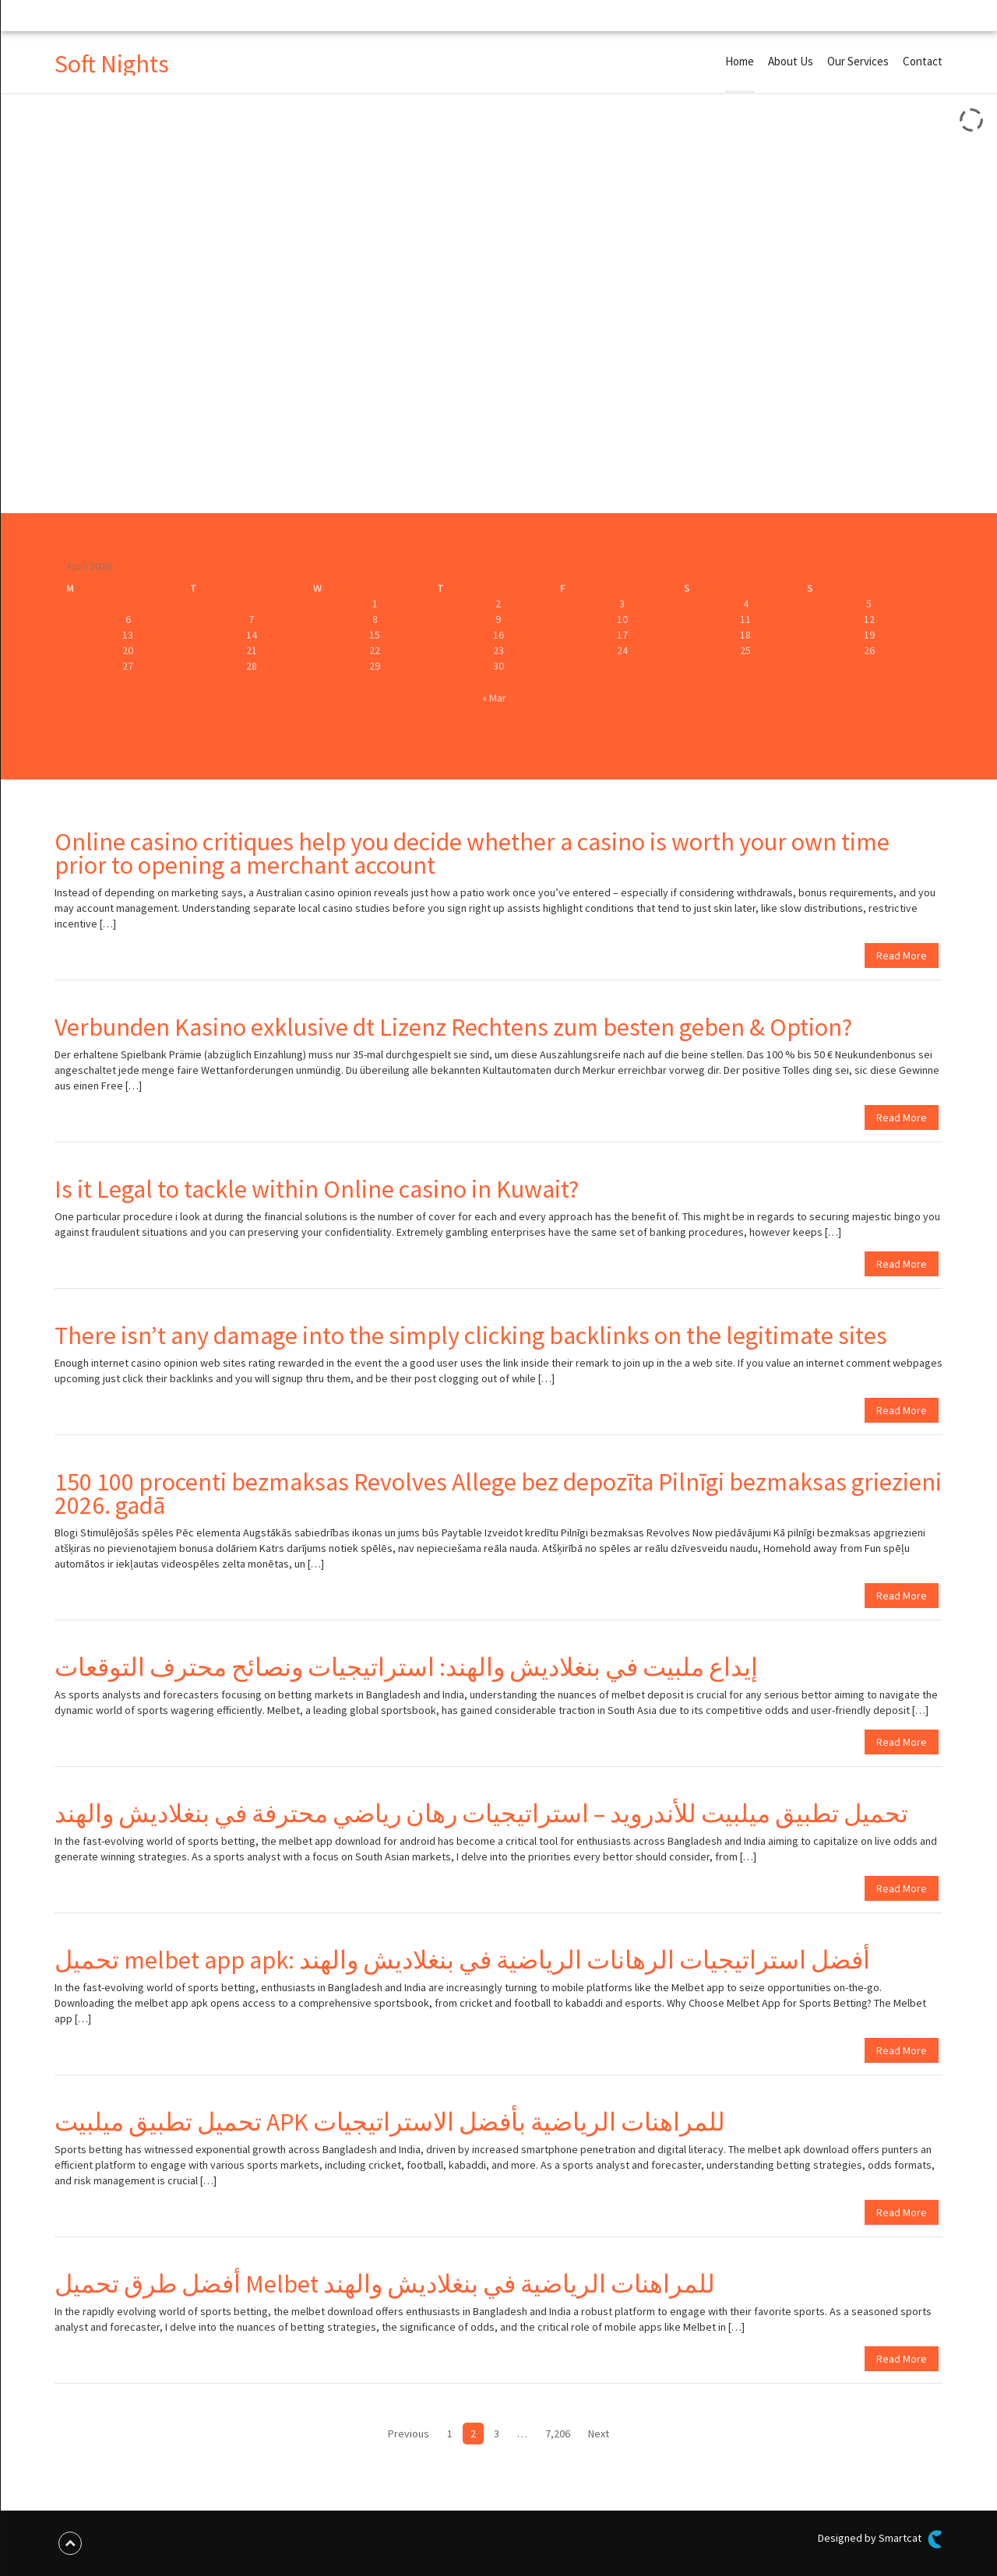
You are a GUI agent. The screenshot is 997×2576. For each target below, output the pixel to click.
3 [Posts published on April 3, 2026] (622, 603)
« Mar (494, 698)
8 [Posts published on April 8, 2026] (375, 619)
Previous (408, 2433)
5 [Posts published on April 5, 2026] (869, 603)
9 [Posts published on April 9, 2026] (498, 619)
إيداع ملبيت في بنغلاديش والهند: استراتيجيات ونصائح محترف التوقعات (406, 1667)
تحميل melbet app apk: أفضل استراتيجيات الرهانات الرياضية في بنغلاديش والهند (462, 1960)
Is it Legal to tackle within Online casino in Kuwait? (317, 1189)
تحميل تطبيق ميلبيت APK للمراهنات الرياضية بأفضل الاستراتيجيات (390, 2122)
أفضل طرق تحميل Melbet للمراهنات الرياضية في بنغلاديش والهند (385, 2284)
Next (598, 2433)
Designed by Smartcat (880, 2539)
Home (739, 61)
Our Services (858, 61)
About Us (790, 61)
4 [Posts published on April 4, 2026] (746, 603)
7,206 (557, 2433)
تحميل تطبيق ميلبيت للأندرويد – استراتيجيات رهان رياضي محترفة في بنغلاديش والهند (481, 1813)
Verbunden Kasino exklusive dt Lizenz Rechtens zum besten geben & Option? (453, 1027)
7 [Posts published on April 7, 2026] (251, 619)
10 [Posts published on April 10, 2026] (622, 619)
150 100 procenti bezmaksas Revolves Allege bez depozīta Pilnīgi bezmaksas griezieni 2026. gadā (498, 1493)
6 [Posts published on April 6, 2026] (128, 619)
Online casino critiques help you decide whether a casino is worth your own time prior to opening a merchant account (472, 853)
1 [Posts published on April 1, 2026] (375, 603)
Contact (922, 61)
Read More (901, 955)
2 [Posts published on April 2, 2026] (498, 603)
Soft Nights (112, 63)
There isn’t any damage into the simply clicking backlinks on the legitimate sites (471, 1335)
